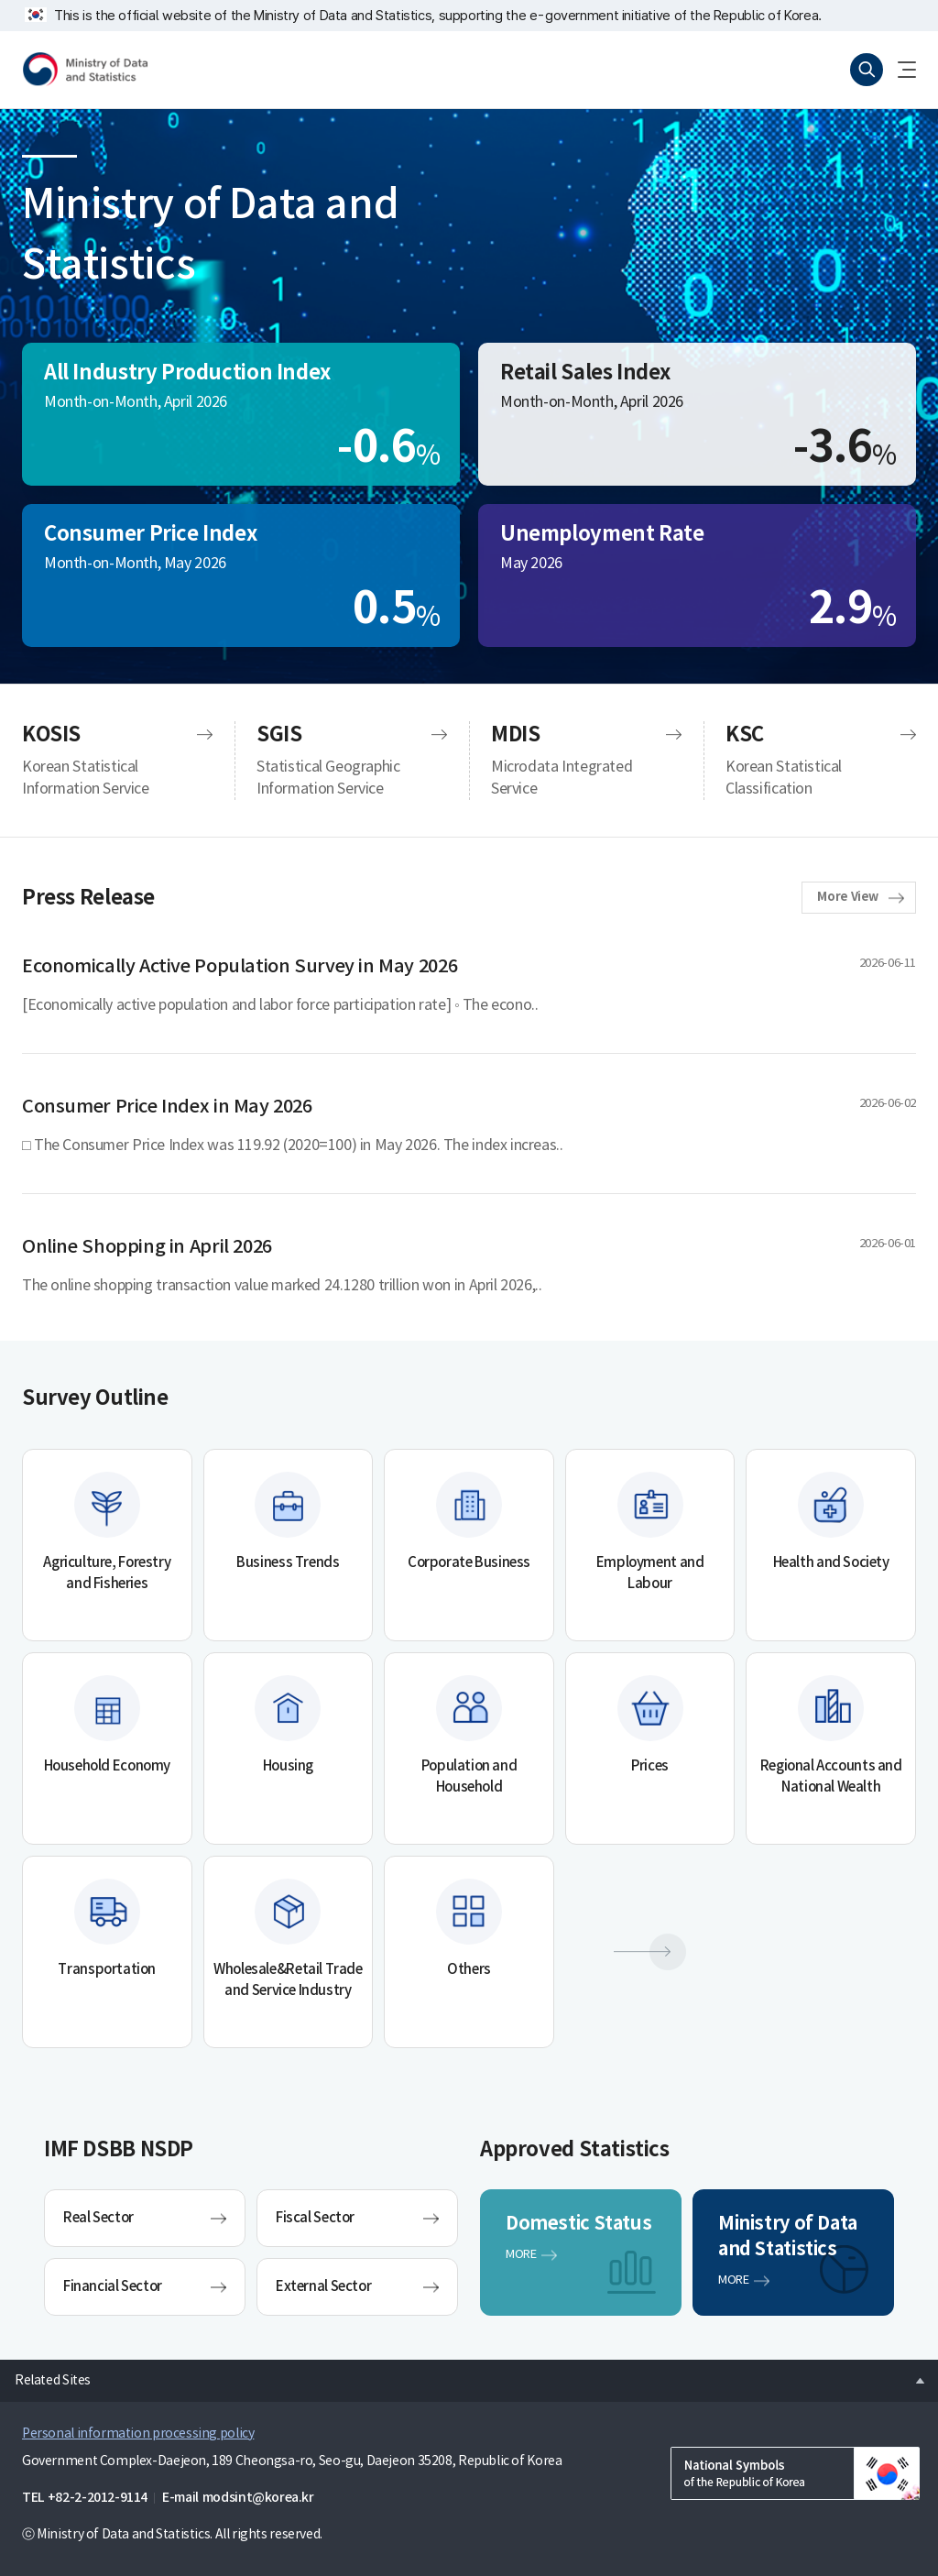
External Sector (323, 2287)
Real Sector (98, 2218)
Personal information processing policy (138, 2434)
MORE (521, 2255)
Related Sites (45, 2375)
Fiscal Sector (315, 2218)
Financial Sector (112, 2287)
